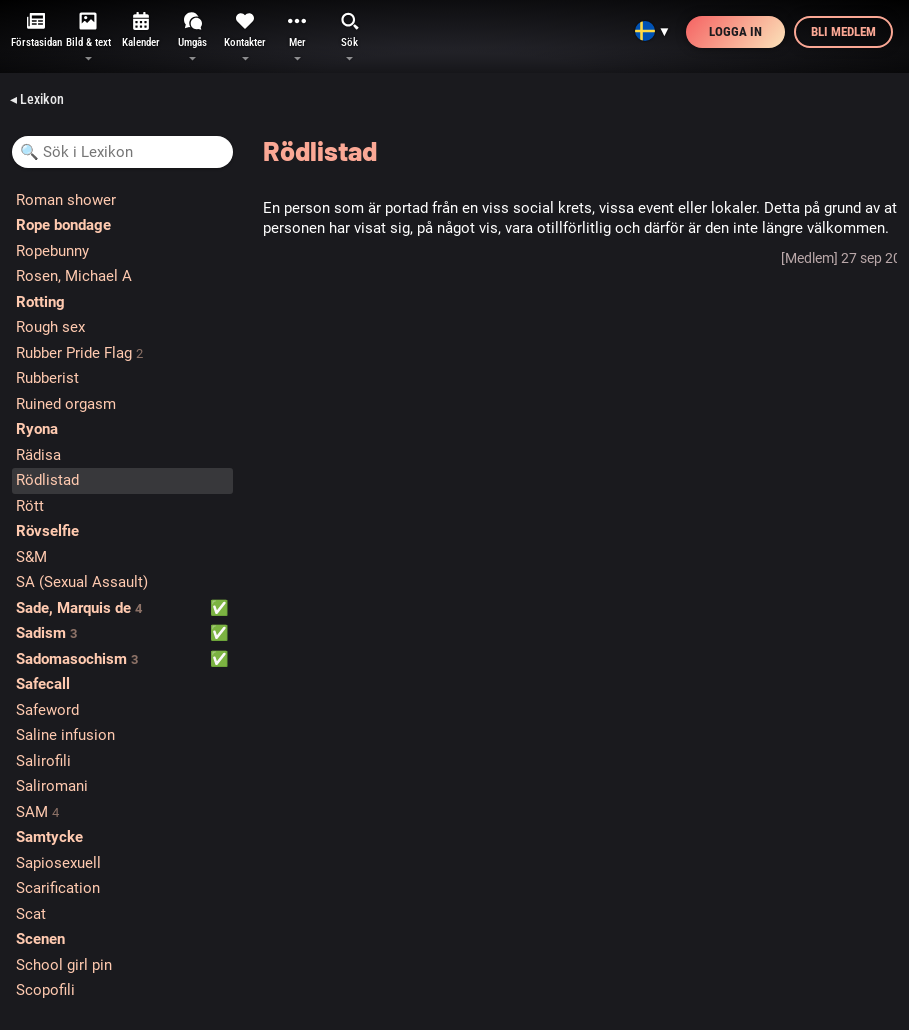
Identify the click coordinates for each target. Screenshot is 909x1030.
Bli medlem (843, 31)
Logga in (735, 31)
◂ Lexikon (37, 99)
